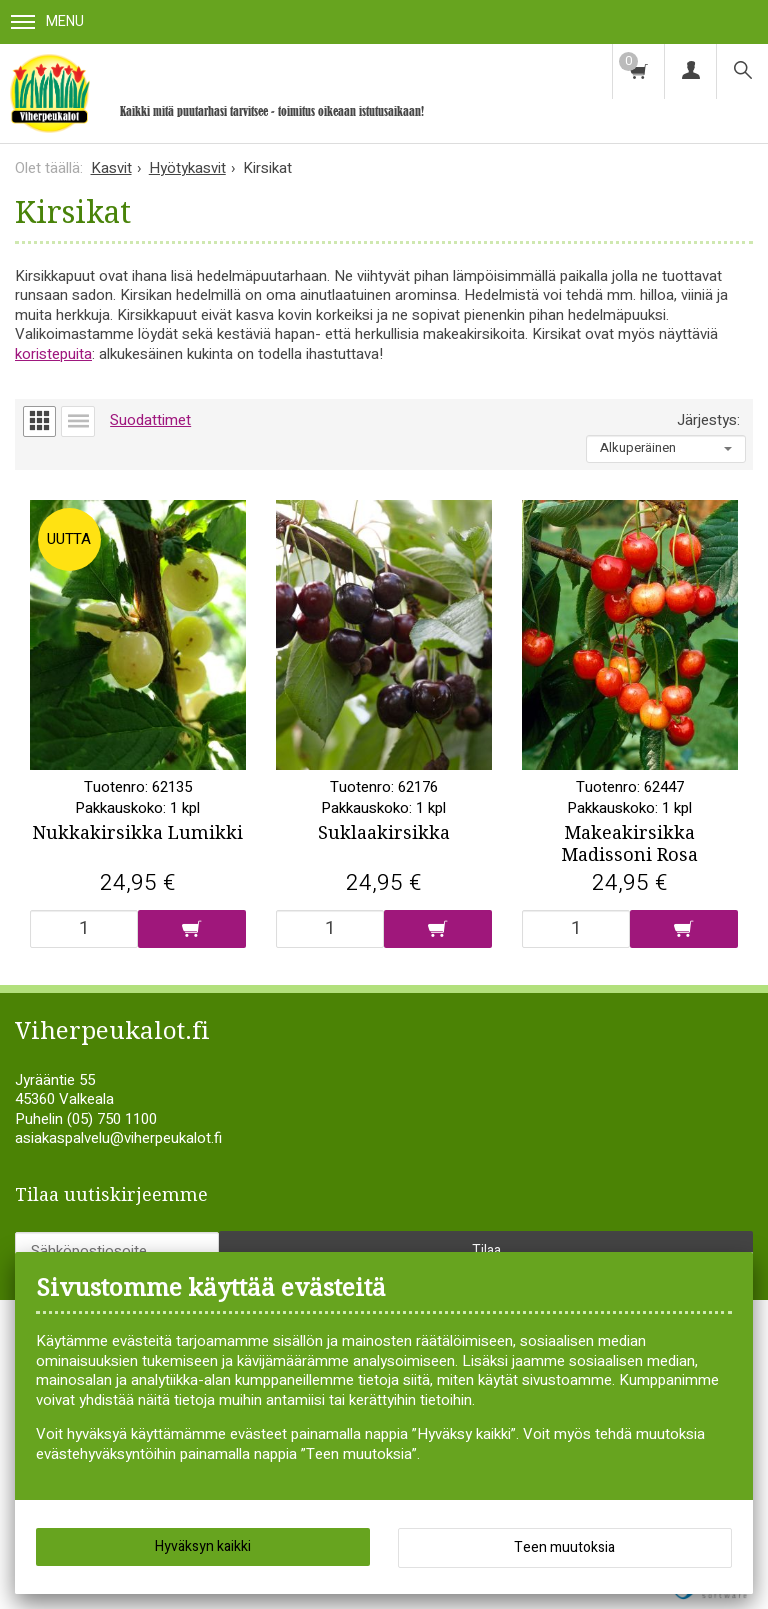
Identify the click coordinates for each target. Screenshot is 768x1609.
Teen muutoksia (564, 1547)
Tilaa (486, 1250)
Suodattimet (150, 420)
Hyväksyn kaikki (203, 1546)
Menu (47, 21)
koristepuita (53, 354)
